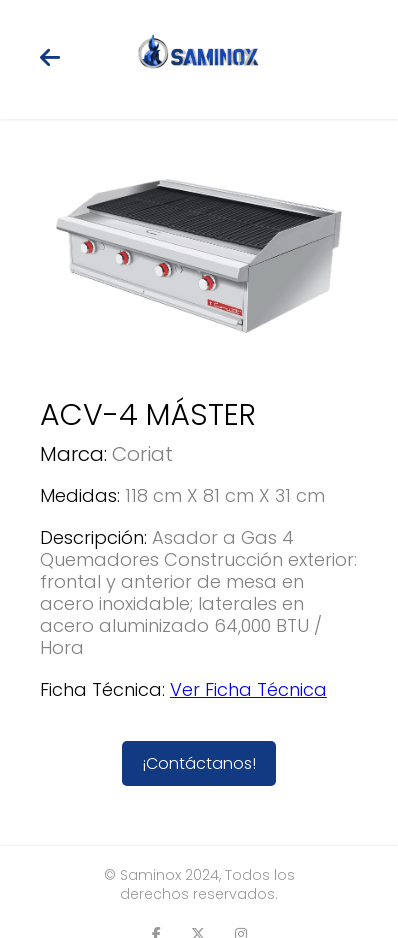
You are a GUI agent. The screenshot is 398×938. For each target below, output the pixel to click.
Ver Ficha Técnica (248, 689)
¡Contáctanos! (199, 763)
